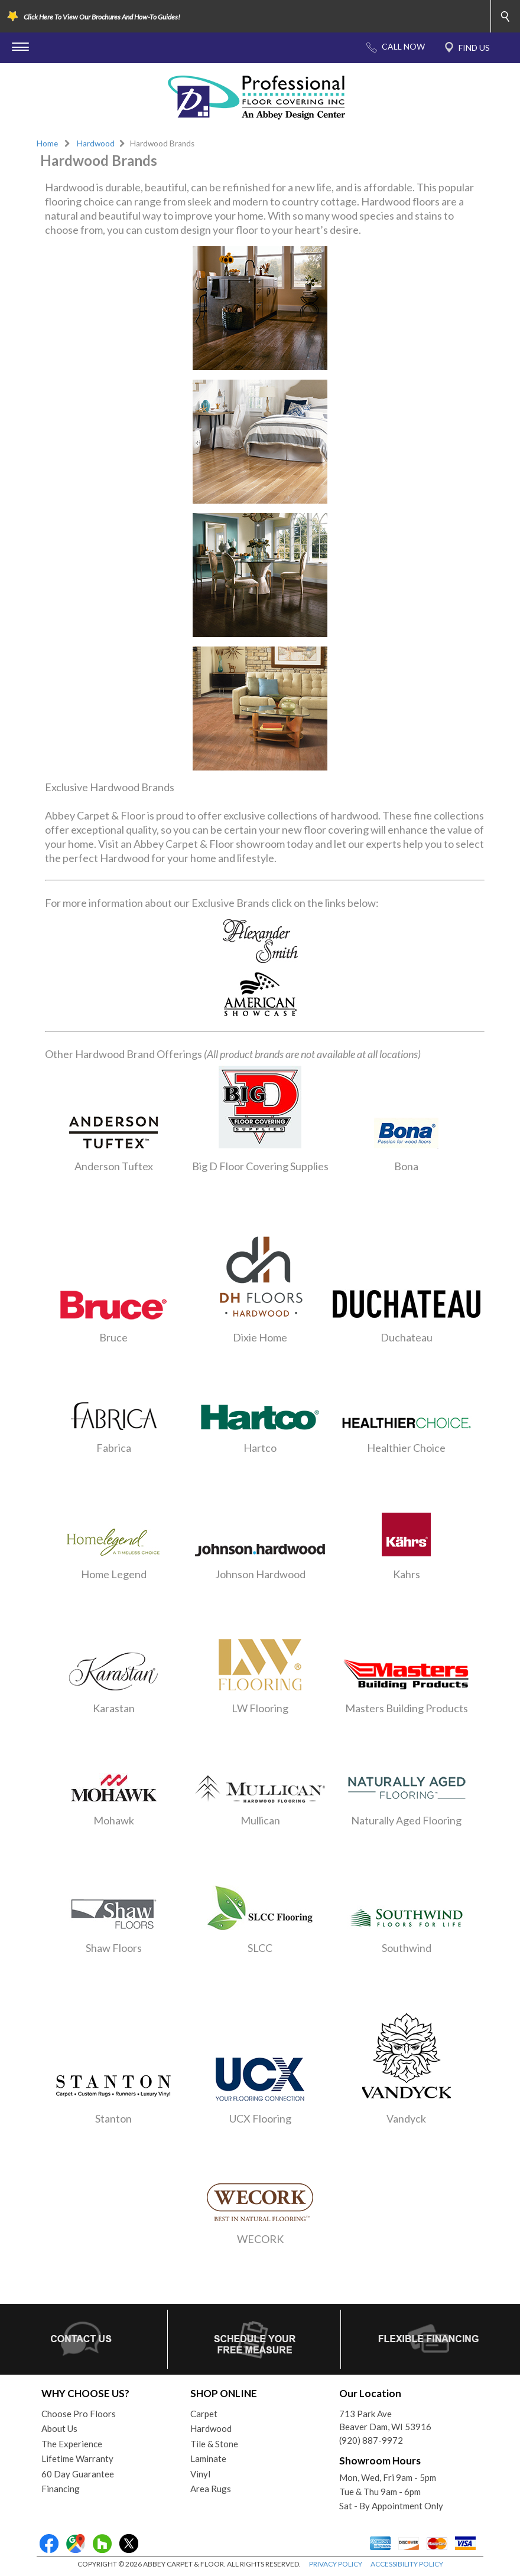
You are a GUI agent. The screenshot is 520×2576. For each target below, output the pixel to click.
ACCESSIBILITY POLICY (406, 2563)
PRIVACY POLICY (335, 2563)
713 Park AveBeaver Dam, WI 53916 (385, 2420)
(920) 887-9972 (371, 2440)
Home (47, 143)
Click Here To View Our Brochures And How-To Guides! (102, 16)
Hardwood (96, 143)
